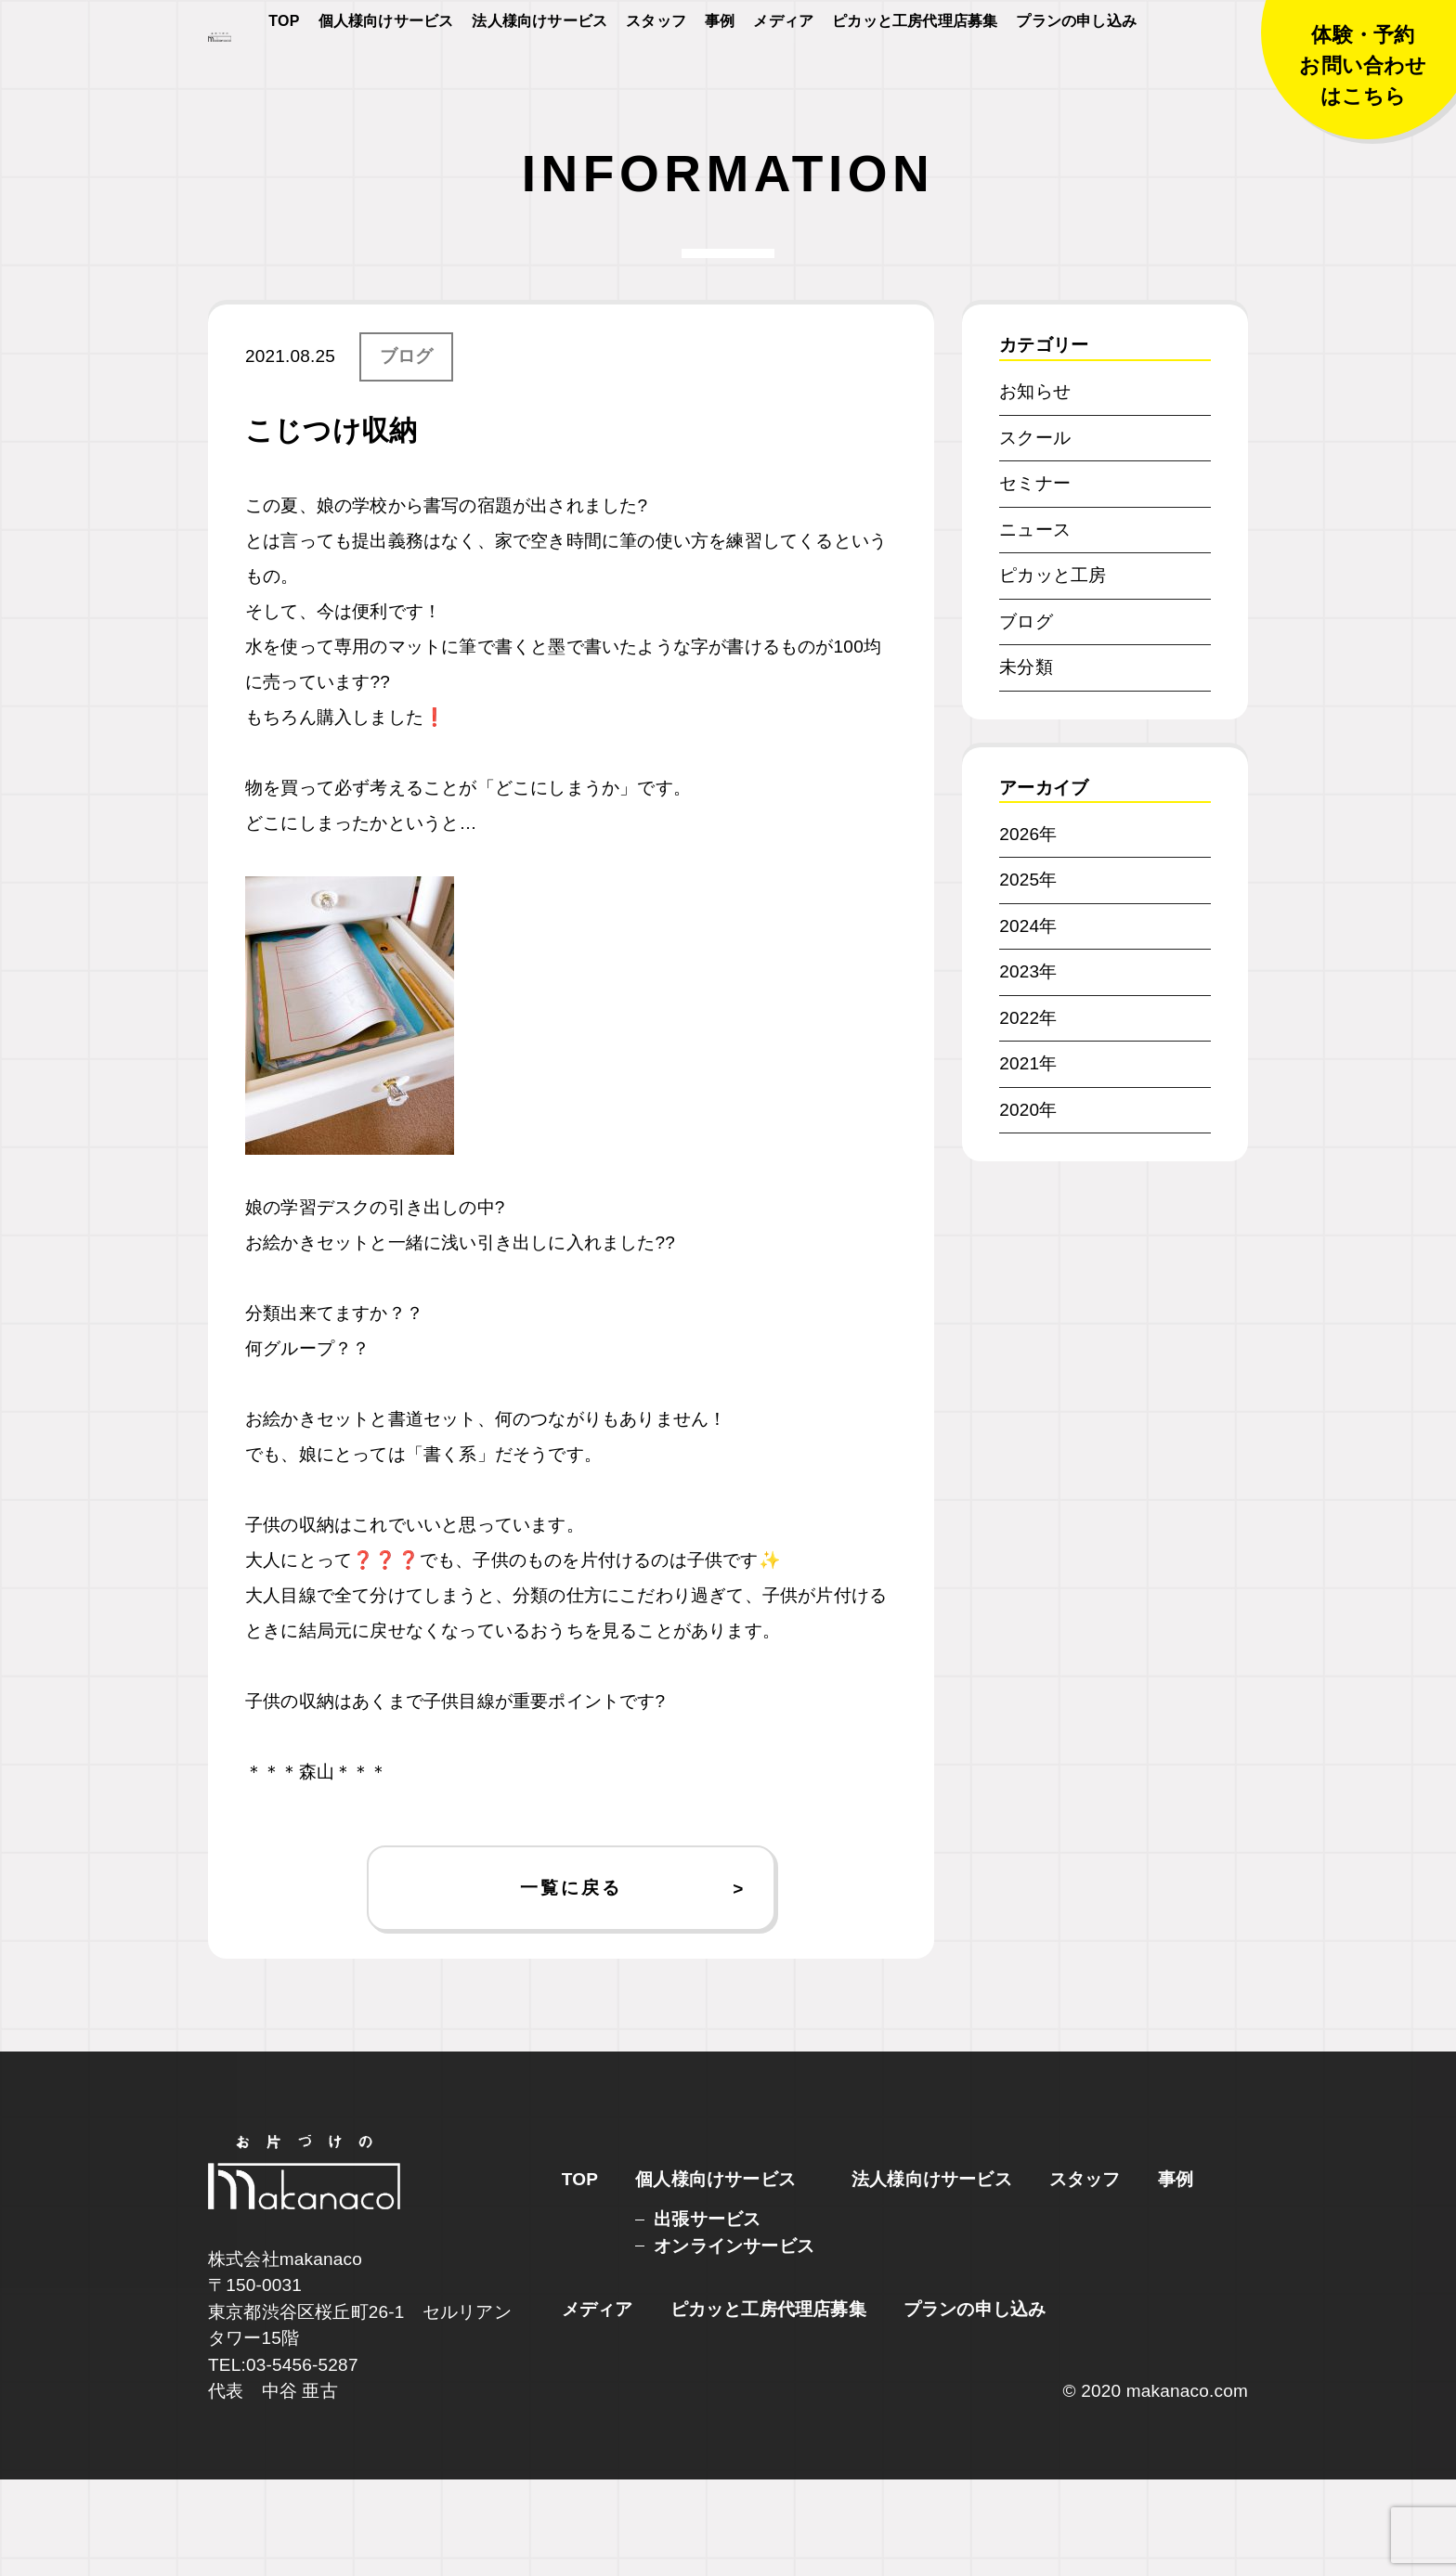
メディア (783, 76)
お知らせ (1035, 488)
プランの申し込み (1076, 76)
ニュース (1035, 625)
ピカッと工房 (1052, 671)
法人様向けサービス (539, 76)
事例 (719, 76)
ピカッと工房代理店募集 (914, 76)
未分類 (1026, 763)
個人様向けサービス (386, 76)
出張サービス (707, 2315)
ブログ (407, 452)
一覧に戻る (570, 1983)
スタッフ (656, 76)
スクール (1035, 533)
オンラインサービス (734, 2342)
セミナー (1035, 579)
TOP (283, 76)
